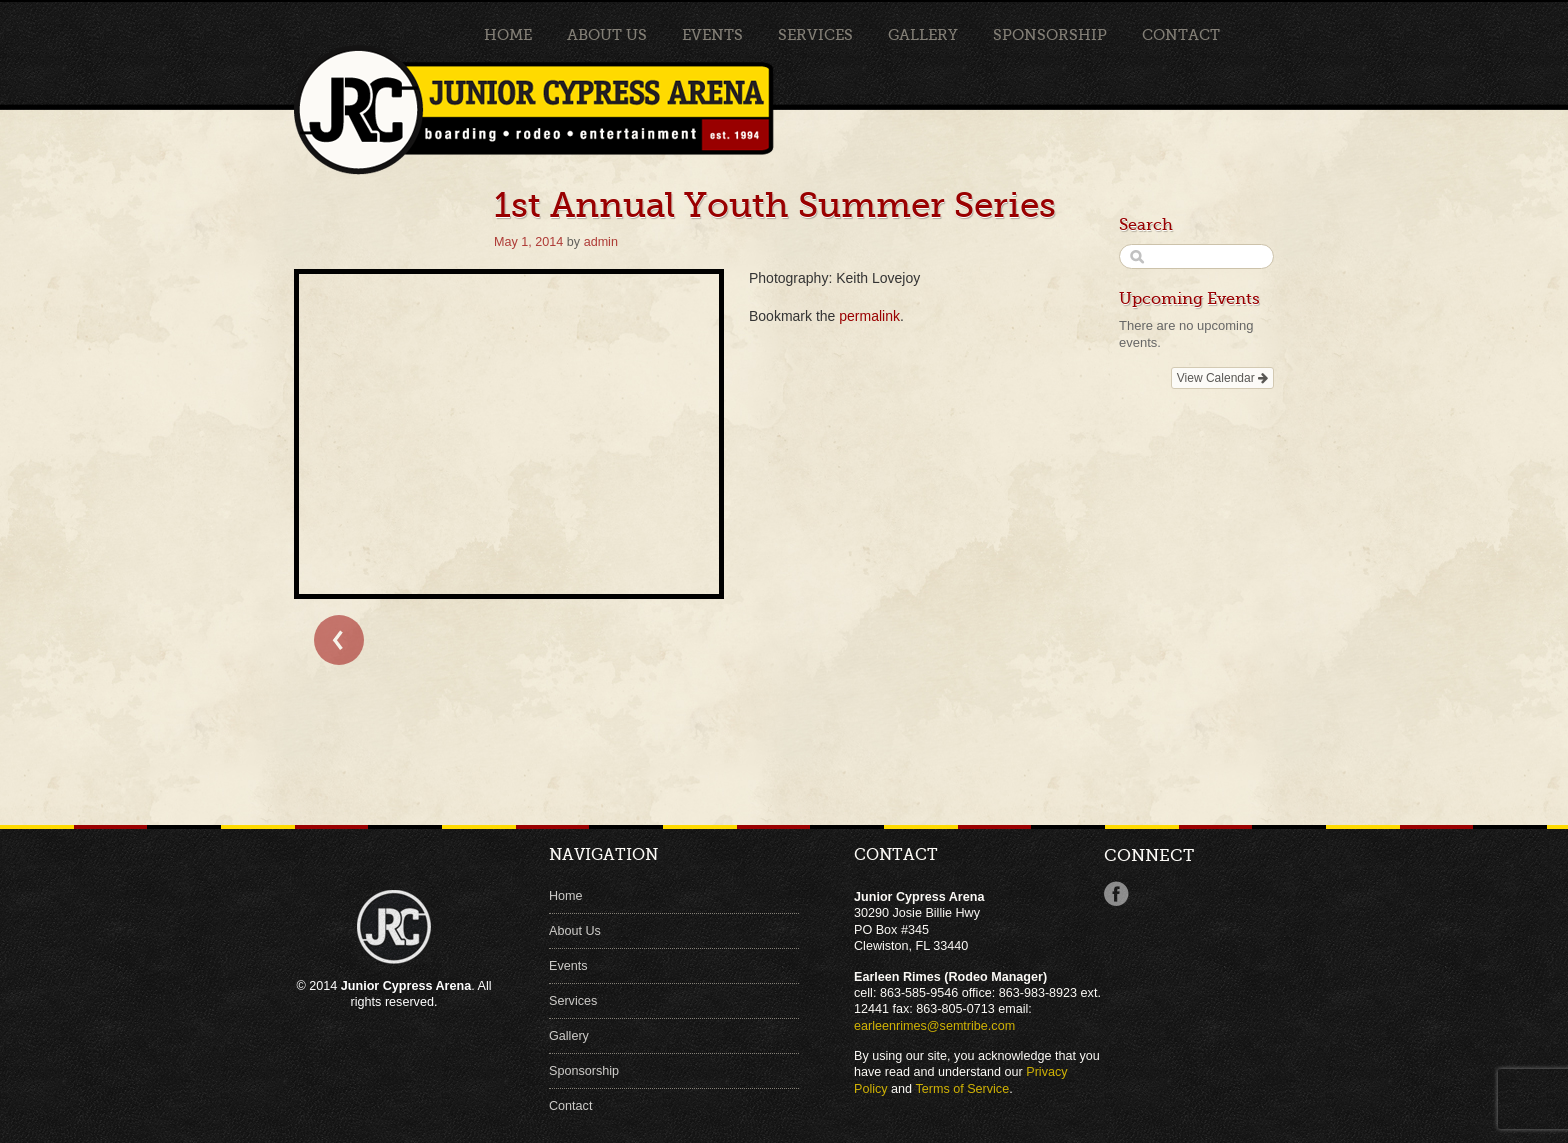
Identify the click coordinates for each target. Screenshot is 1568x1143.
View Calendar (1222, 378)
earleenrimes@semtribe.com (934, 1026)
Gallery (923, 35)
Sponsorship (1050, 35)
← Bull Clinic (339, 640)
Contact (1181, 35)
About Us (607, 35)
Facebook (1116, 894)
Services (815, 35)
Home (508, 35)
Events (712, 35)
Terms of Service (962, 1089)
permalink (869, 316)
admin (601, 242)
